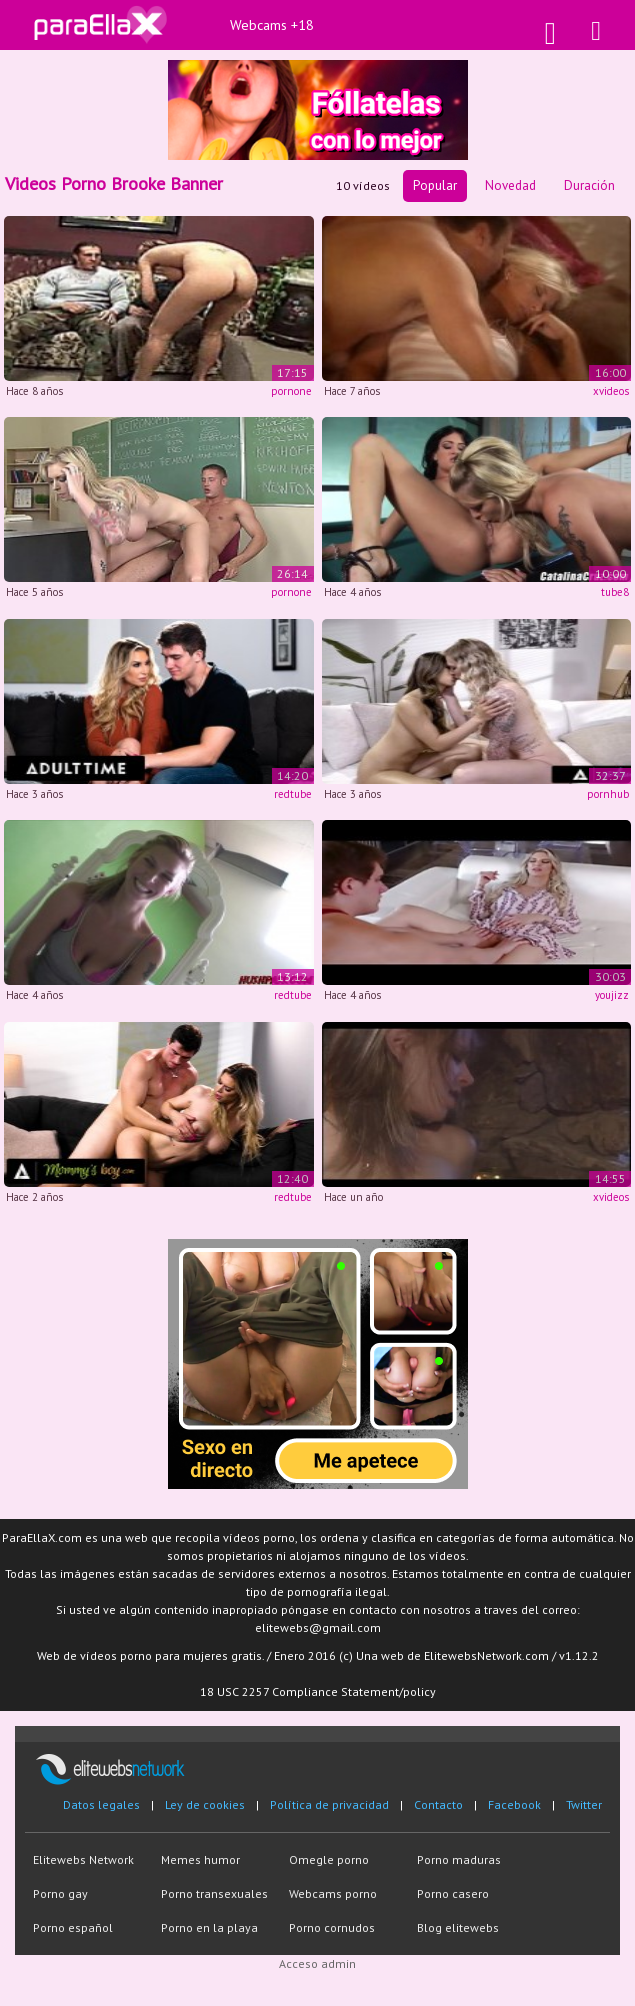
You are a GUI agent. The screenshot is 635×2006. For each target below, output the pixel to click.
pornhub (608, 794)
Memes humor (200, 1859)
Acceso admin (317, 1963)
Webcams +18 (272, 25)
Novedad (510, 185)
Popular (435, 185)
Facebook (514, 1804)
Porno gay (60, 1893)
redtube (293, 794)
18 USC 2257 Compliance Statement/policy (318, 1691)
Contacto (438, 1804)
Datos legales (101, 1804)
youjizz (612, 995)
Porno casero (453, 1893)
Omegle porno (329, 1859)
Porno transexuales (214, 1893)
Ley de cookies (205, 1804)
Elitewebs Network (83, 1859)
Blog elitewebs (458, 1927)
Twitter (584, 1804)
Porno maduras (459, 1859)
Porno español (73, 1927)
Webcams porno (333, 1893)
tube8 (615, 592)
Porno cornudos (332, 1927)
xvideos (611, 391)
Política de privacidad (329, 1804)
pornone (291, 391)
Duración (589, 185)
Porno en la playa (209, 1927)
